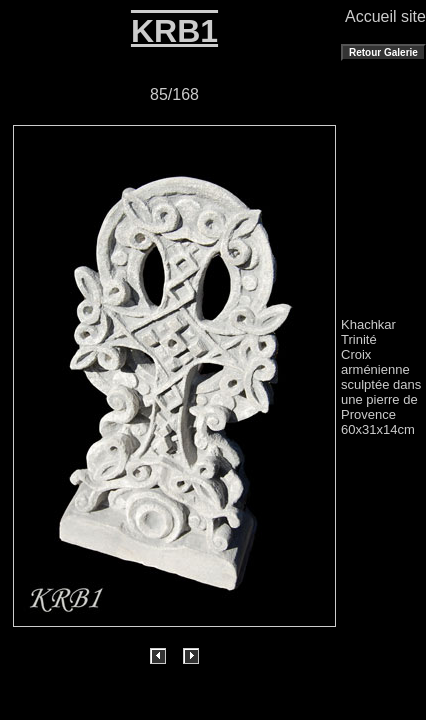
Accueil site (385, 16)
